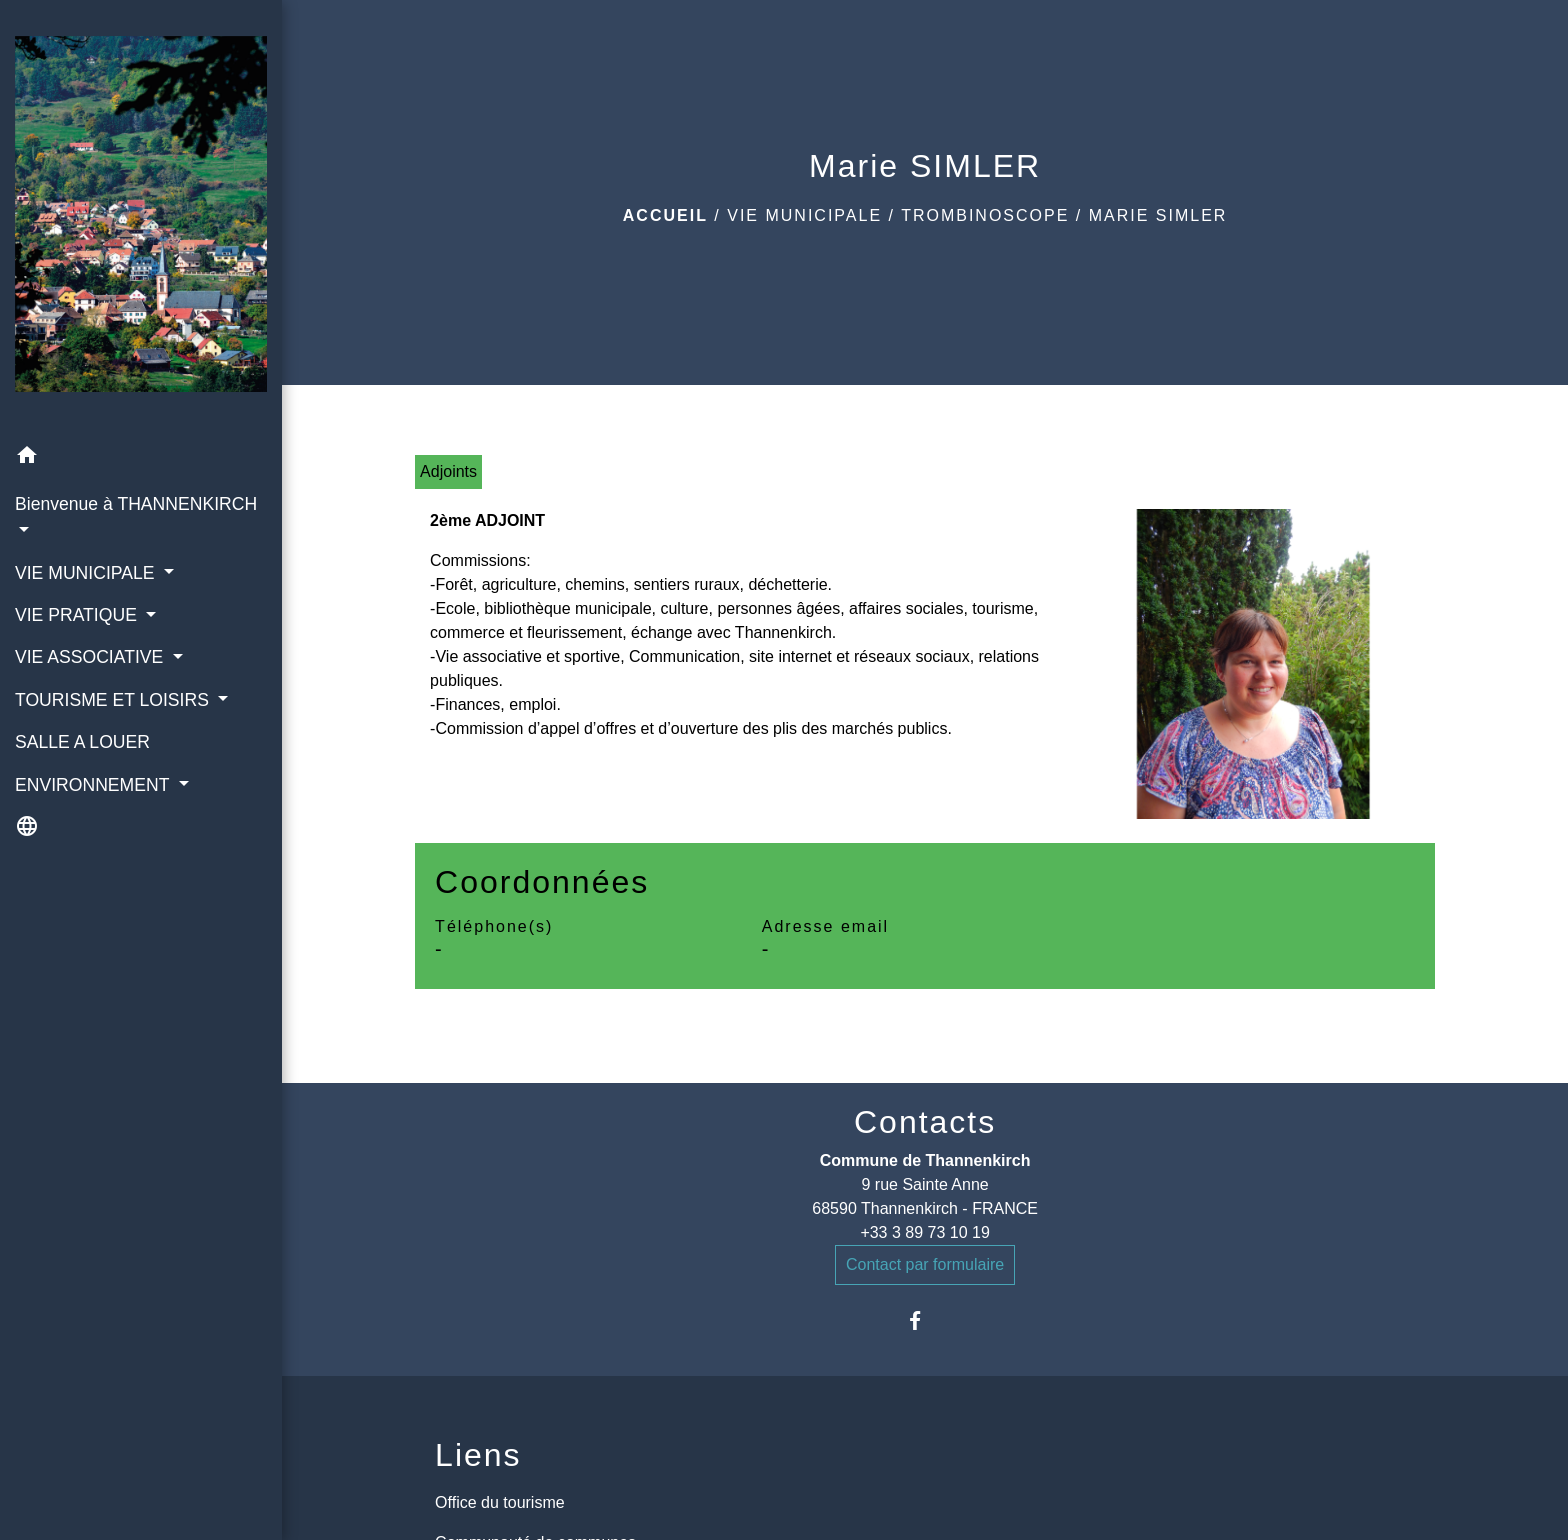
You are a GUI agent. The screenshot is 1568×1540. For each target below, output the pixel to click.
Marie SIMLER (1158, 215)
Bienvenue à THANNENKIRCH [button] (136, 504)
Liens (478, 1455)
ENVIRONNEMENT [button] (94, 785)
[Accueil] (141, 218)
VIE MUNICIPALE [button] (87, 573)
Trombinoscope (985, 215)
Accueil (665, 215)
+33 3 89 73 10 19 (924, 1232)
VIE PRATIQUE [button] (78, 615)
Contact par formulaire (925, 1264)
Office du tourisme (500, 1502)
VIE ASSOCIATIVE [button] (91, 657)
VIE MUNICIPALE (804, 215)
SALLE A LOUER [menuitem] (82, 742)
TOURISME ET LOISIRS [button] (114, 700)
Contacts (925, 1122)
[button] (141, 458)
